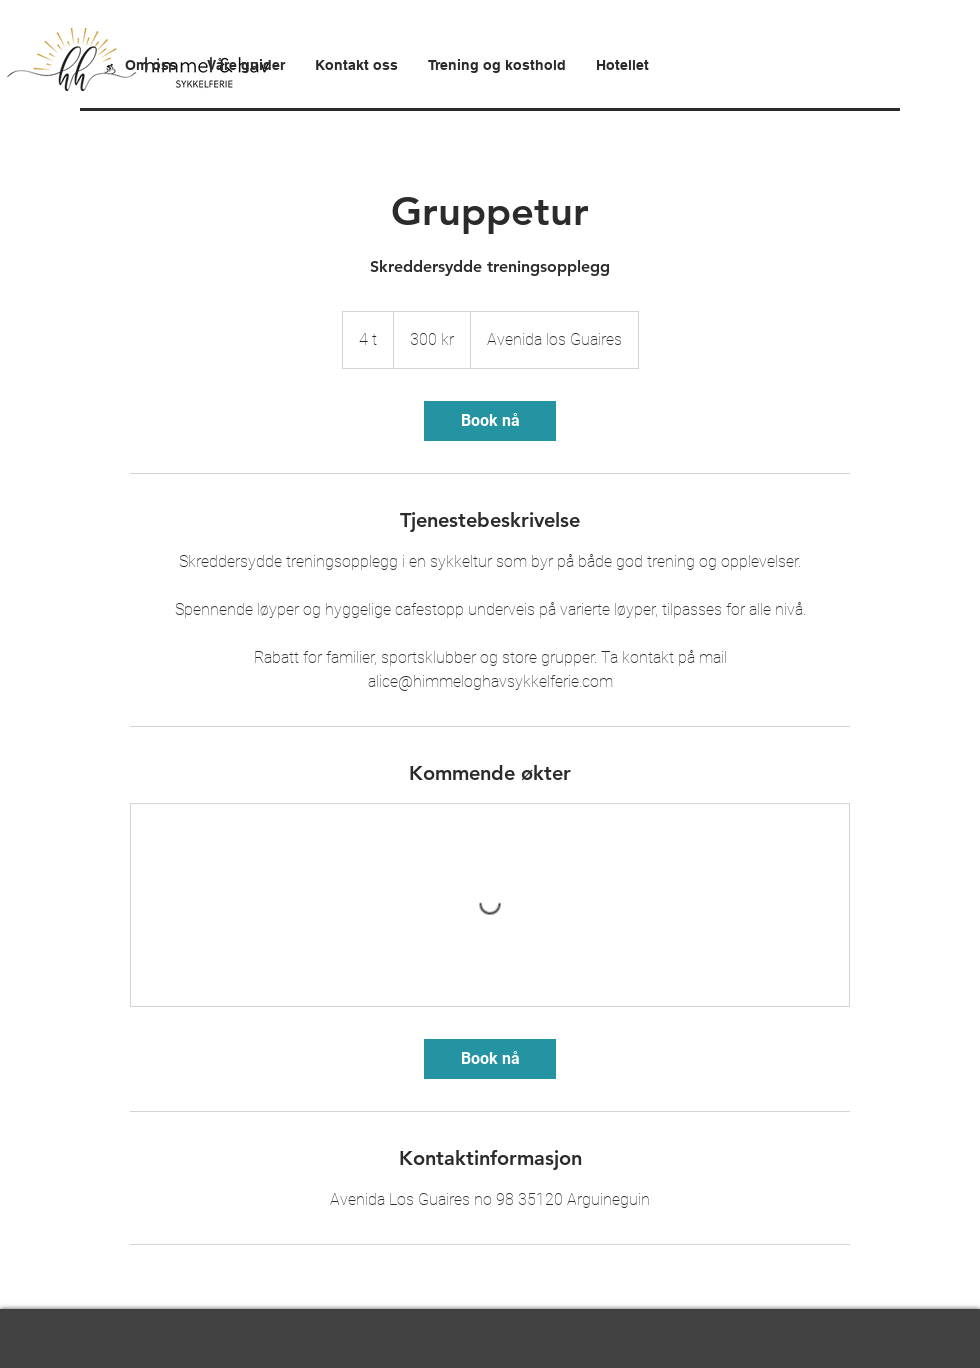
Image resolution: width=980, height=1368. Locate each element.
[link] (490, 421)
